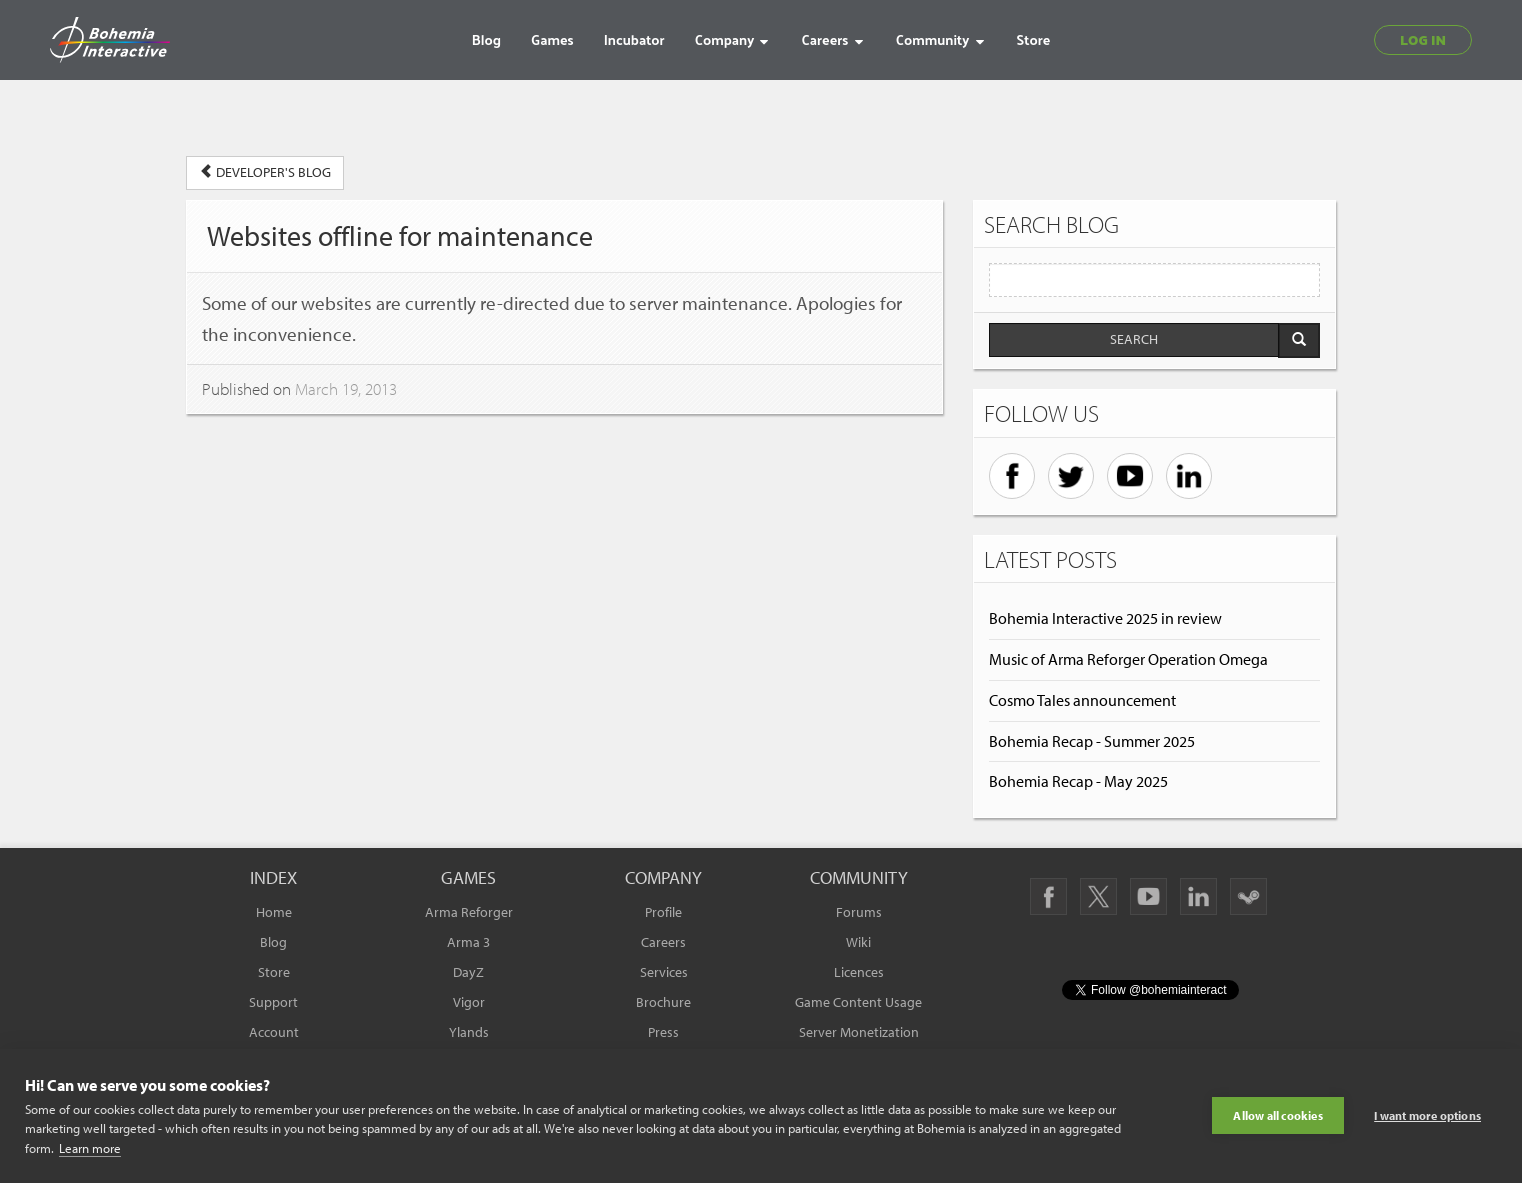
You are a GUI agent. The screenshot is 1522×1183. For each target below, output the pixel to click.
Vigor (469, 1002)
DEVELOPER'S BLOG (265, 172)
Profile (663, 912)
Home (274, 912)
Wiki (858, 942)
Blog (273, 942)
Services (664, 972)
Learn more (90, 1148)
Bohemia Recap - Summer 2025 (1092, 741)
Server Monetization (859, 1032)
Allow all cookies (1277, 1115)
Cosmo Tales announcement (1082, 700)
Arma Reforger (469, 912)
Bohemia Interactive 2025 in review (1105, 618)
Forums (859, 912)
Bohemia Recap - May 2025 (1078, 781)
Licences (859, 972)
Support (273, 1002)
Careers (663, 942)
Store (274, 972)
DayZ (468, 972)
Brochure (663, 1002)
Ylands (469, 1032)
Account (274, 1032)
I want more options (1427, 1115)
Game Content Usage (858, 1002)
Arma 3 (468, 942)
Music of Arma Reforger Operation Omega (1128, 659)
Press (663, 1032)
